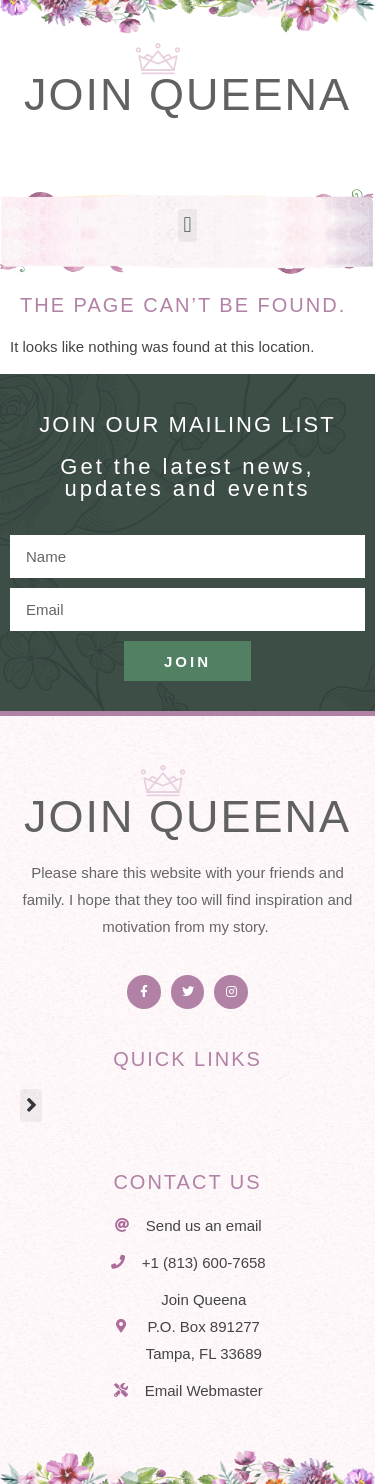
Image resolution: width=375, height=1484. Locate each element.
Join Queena (187, 94)
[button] (187, 225)
